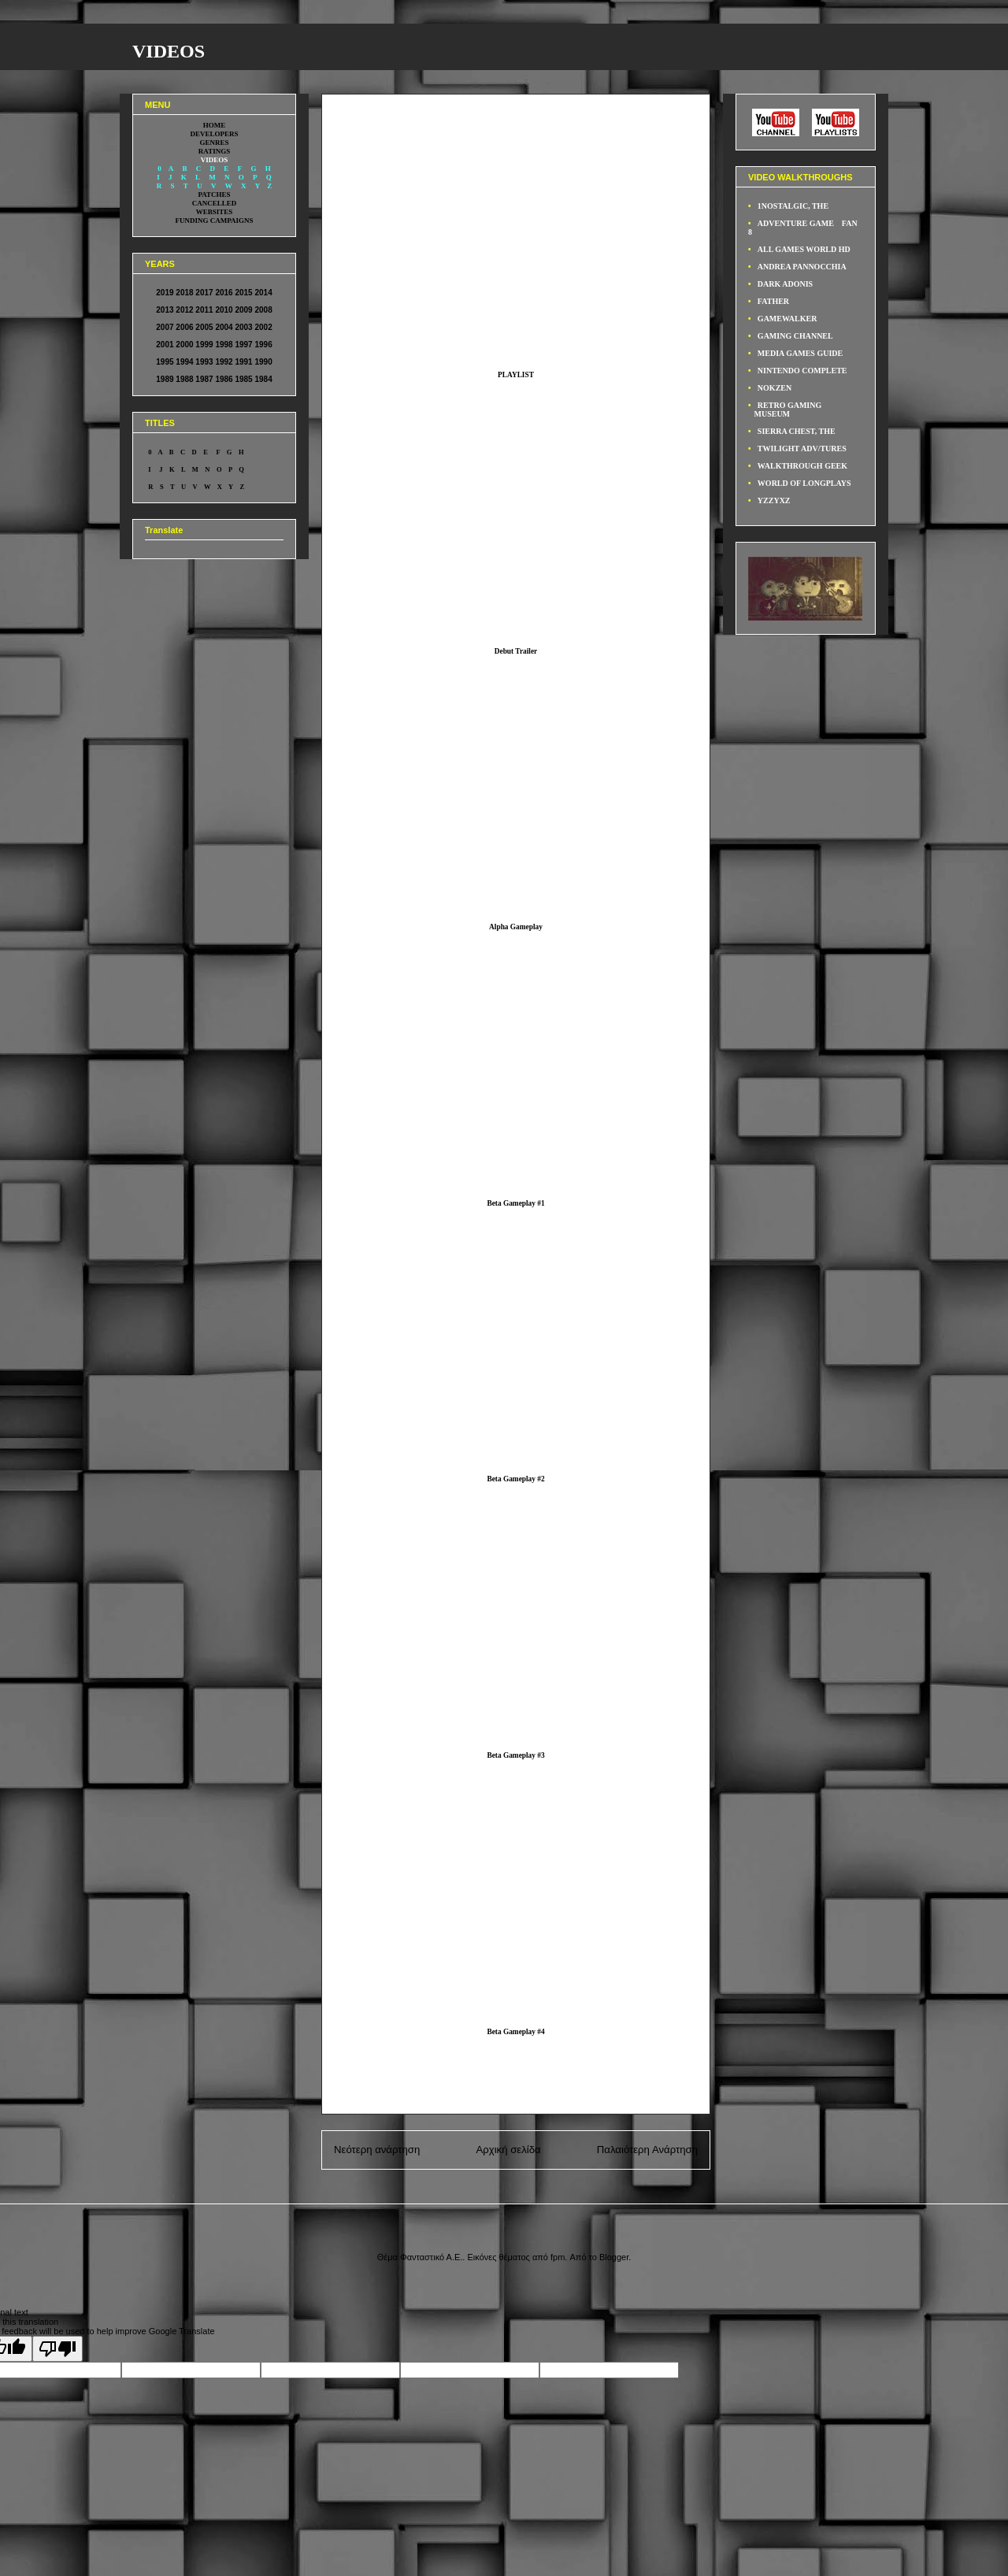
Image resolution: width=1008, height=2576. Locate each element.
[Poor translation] (57, 2349)
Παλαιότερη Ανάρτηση (647, 2149)
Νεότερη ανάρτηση (377, 2149)
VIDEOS (168, 51)
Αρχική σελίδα (508, 2149)
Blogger (613, 2257)
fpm (557, 2257)
